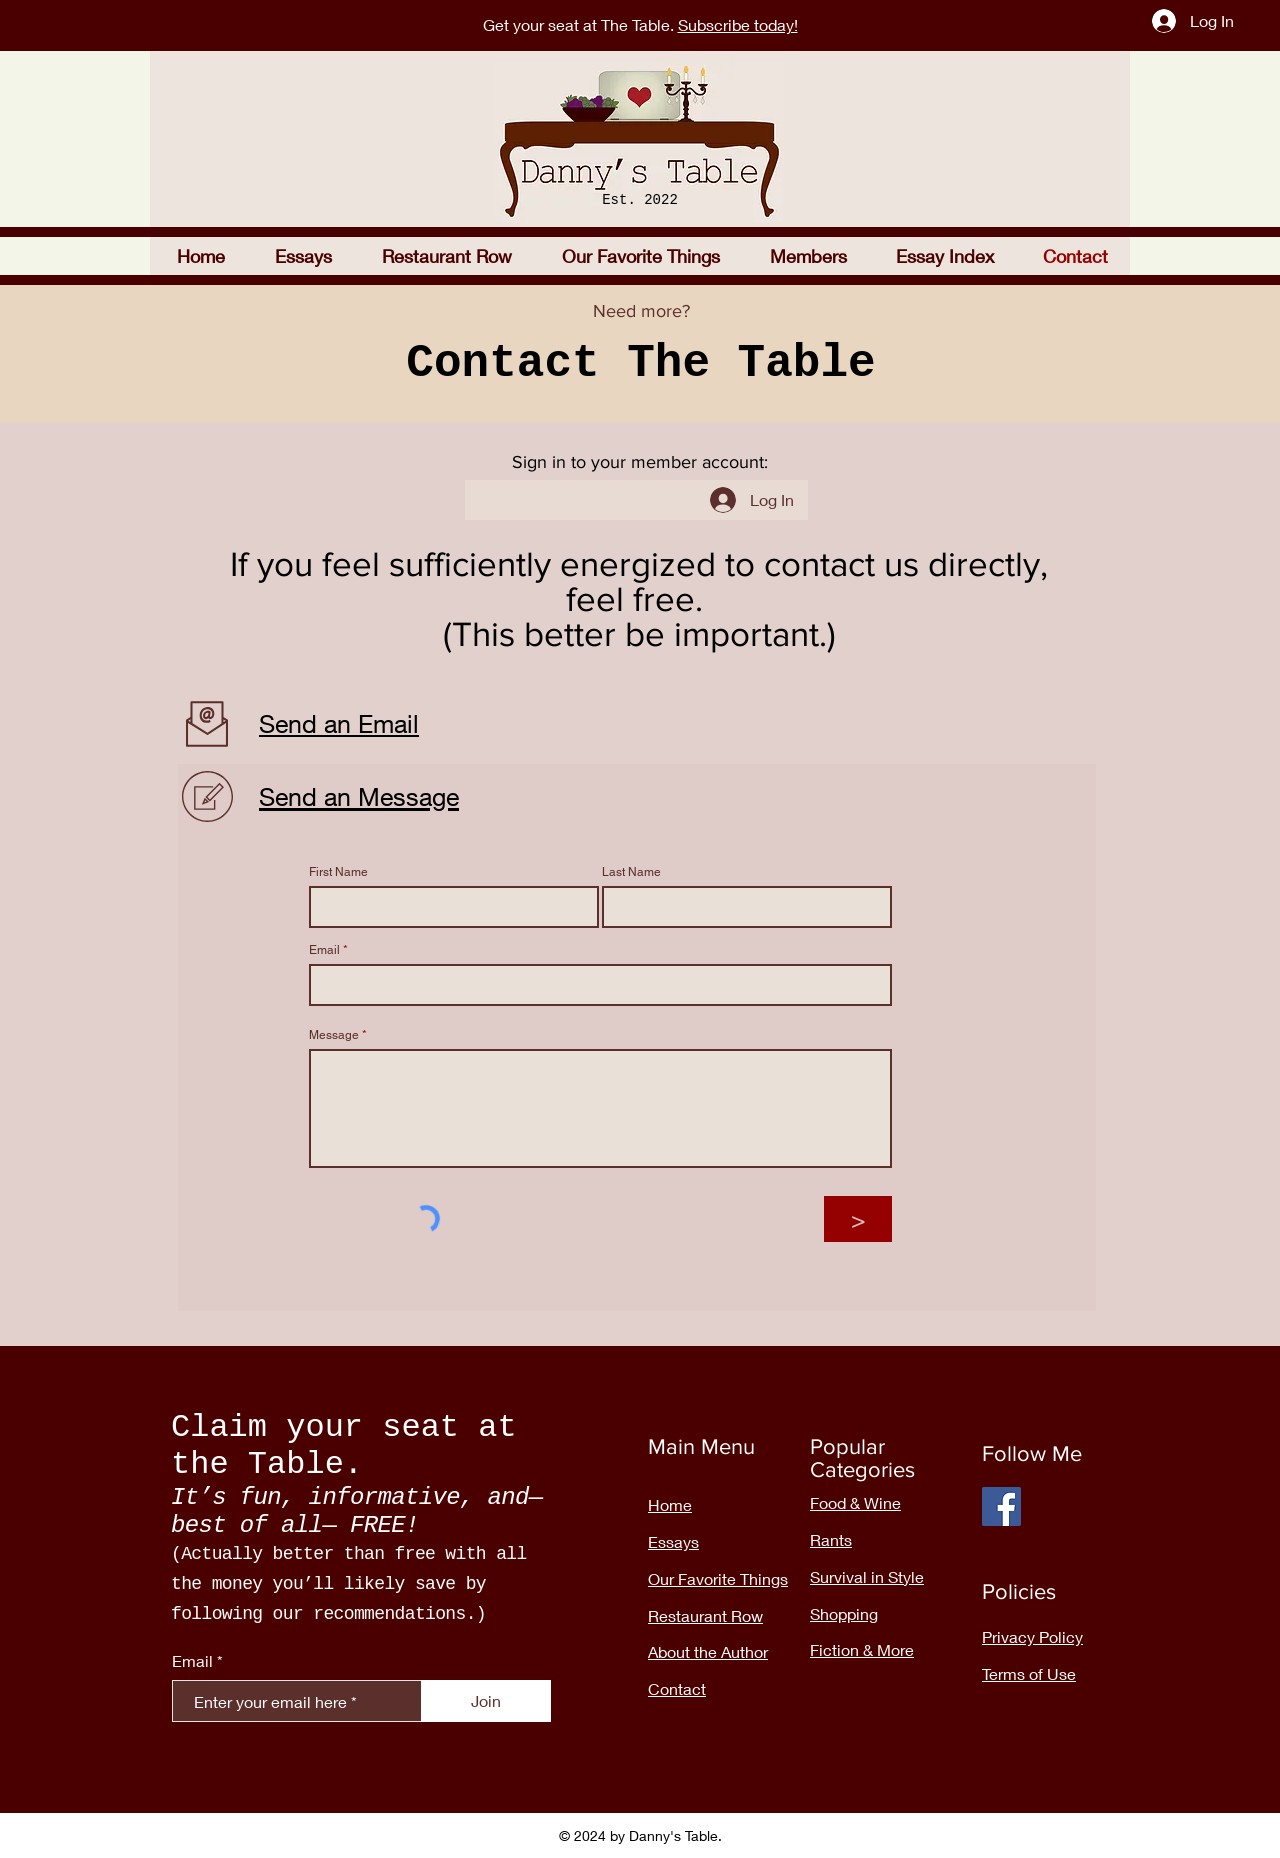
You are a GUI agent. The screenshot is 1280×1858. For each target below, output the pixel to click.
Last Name (631, 872)
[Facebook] (1001, 1506)
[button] (447, 256)
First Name (338, 872)
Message (334, 1035)
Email (324, 950)
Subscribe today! (738, 24)
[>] (858, 1219)
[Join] (486, 1701)
